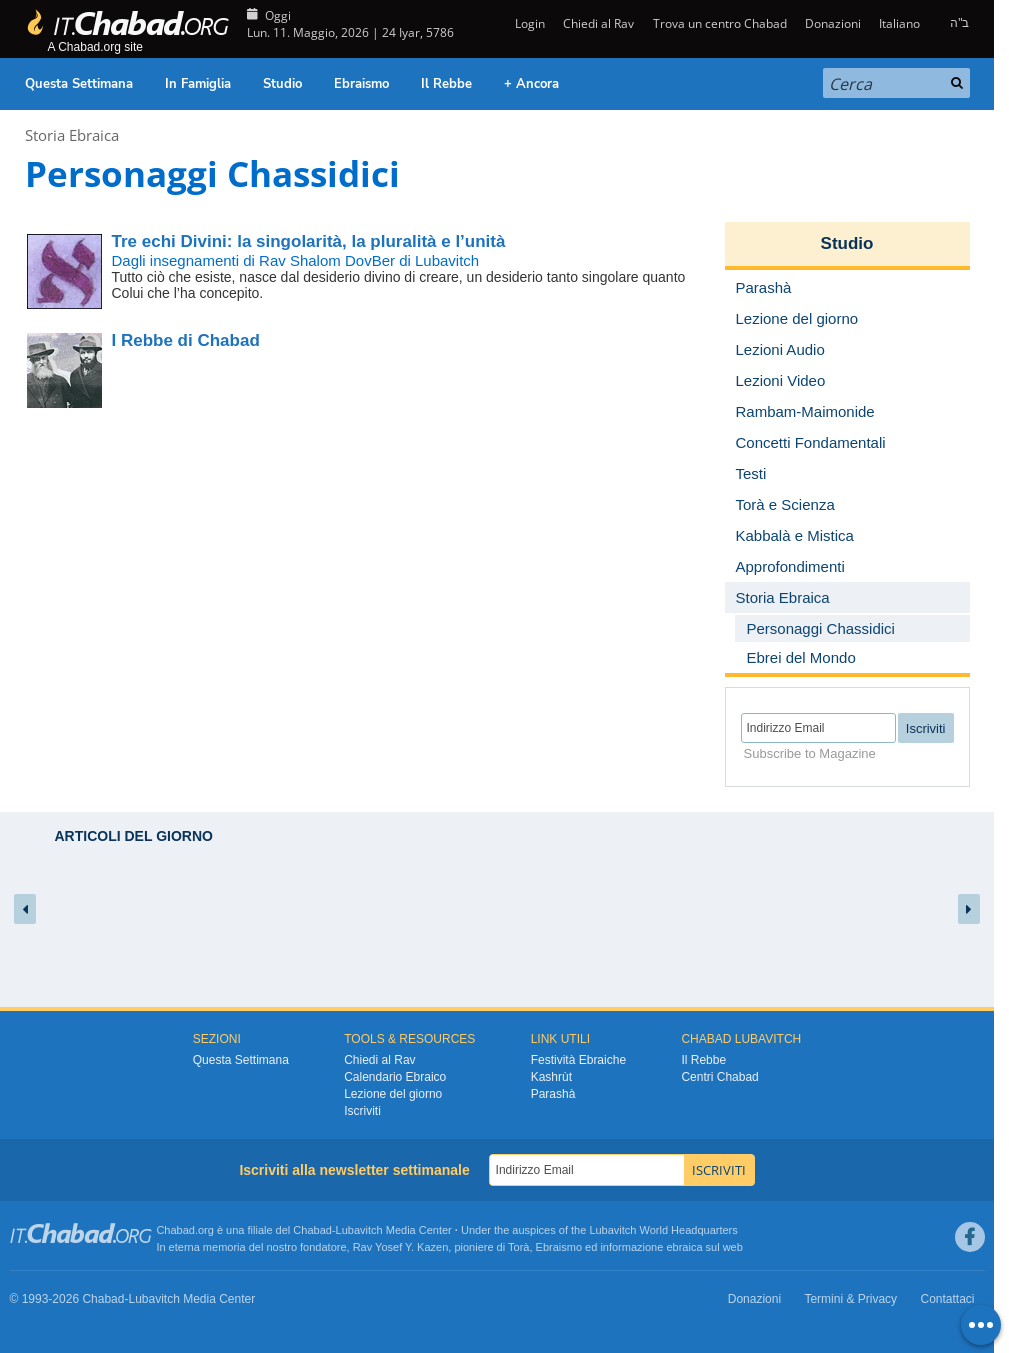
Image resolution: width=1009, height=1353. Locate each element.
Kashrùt (551, 1077)
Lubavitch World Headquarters (663, 1230)
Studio (282, 84)
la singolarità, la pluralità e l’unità (309, 241)
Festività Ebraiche (578, 1060)
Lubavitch (359, 1230)
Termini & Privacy (850, 1299)
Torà (518, 1247)
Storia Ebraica (72, 135)
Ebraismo (361, 84)
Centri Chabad (719, 1077)
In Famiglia (198, 84)
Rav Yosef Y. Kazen (401, 1247)
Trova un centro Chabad (720, 23)
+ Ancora (531, 84)
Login (528, 23)
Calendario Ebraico (395, 1077)
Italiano (899, 23)
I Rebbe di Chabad (186, 340)
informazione (631, 1247)
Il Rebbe (446, 84)
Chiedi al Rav (598, 23)
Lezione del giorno (393, 1094)
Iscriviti (362, 1111)
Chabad (312, 1230)
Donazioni (833, 23)
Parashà (553, 1094)
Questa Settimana (79, 84)
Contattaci (947, 1299)
